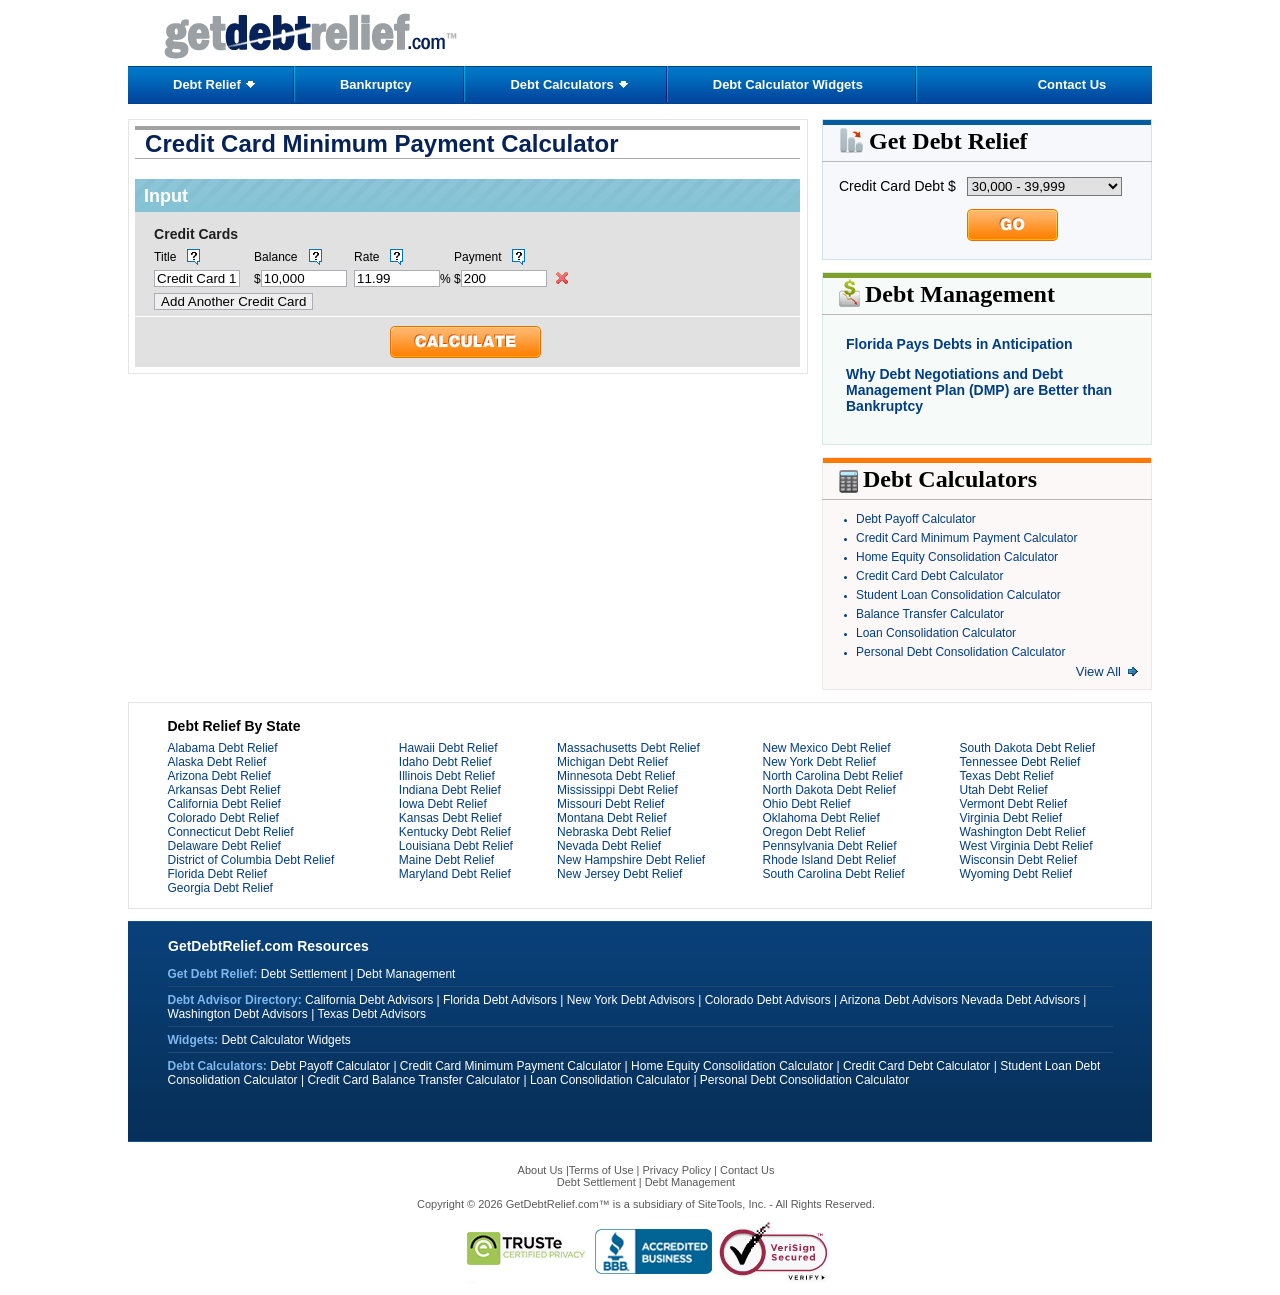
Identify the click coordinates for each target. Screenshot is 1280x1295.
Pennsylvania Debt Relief (829, 846)
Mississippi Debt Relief (617, 790)
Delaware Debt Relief (224, 846)
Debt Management (406, 974)
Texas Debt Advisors (371, 1014)
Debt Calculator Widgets (788, 84)
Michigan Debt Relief (612, 762)
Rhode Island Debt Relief (828, 860)
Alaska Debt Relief (217, 762)
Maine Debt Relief (446, 860)
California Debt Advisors (369, 1000)
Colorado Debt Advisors (768, 1000)
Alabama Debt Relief (223, 748)
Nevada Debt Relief (609, 846)
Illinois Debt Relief (447, 776)
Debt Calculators (561, 84)
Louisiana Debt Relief (456, 846)
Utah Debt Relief (1004, 790)
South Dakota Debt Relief (1027, 748)
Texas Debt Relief (1007, 776)
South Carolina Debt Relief (833, 874)
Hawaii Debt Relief (448, 748)
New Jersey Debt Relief (619, 874)
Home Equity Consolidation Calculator (957, 557)
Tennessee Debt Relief (1020, 762)
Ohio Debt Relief (806, 804)
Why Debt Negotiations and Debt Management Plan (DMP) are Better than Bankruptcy (979, 390)
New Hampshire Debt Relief (631, 860)
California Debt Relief (224, 804)
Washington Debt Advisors (238, 1014)
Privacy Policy (677, 1170)
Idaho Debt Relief (445, 762)
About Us (542, 1170)
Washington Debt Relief (1023, 832)
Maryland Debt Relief (455, 874)
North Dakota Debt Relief (828, 790)
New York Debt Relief (818, 762)
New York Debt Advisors (631, 1000)
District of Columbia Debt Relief (251, 860)
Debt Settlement (304, 974)
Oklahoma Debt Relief (820, 818)
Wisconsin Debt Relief (1018, 860)
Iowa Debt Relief (443, 804)
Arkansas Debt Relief (224, 790)
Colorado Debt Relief (223, 818)
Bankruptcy (376, 84)
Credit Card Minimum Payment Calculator (966, 538)
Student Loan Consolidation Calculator (958, 595)
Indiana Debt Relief (450, 790)
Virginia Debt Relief (1011, 818)
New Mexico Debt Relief (826, 748)
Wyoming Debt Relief (1016, 874)
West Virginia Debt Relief (1026, 846)
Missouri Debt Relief (610, 804)
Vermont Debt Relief (1013, 804)
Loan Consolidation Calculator (936, 633)
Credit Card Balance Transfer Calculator (413, 1080)
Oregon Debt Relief (813, 832)
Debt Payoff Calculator (916, 519)
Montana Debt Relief (611, 818)
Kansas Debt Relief (450, 818)
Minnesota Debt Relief (616, 776)
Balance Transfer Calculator (930, 614)
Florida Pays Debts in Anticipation (959, 344)
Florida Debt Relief (217, 874)
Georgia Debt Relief (220, 888)
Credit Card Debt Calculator (929, 576)
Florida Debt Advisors (500, 1000)
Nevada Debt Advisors (1020, 1000)
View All (1098, 671)
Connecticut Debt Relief (231, 832)
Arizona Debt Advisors (899, 1000)
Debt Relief (207, 84)
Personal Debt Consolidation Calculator (960, 652)
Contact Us (1072, 84)
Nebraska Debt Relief (614, 832)
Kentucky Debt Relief (455, 832)
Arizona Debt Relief (219, 776)
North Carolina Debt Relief (832, 776)
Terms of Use (601, 1170)
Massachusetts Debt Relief (628, 748)
